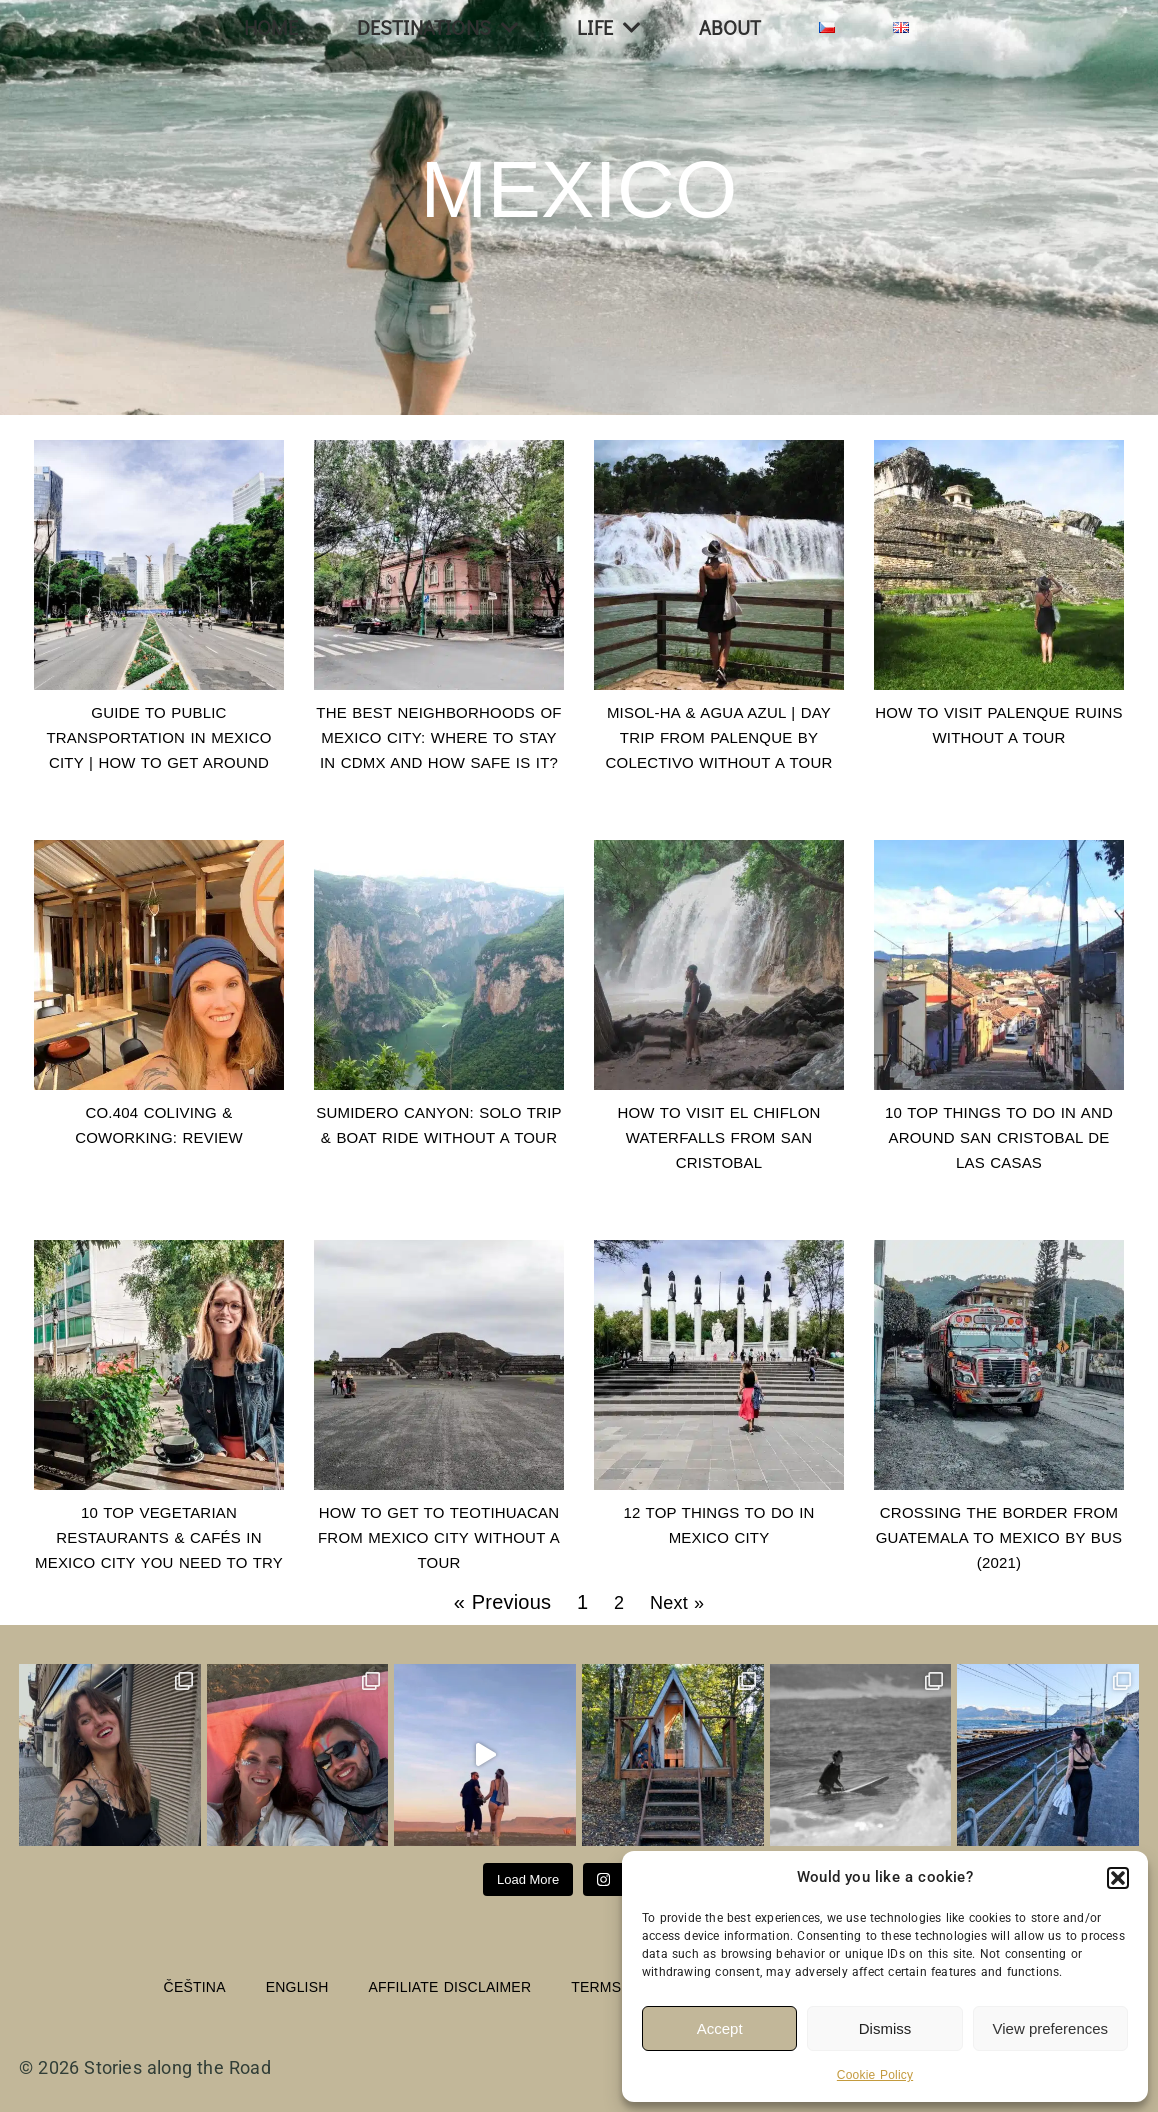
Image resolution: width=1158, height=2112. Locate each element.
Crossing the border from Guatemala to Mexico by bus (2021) (999, 1537)
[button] (1118, 1878)
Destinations (438, 27)
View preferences (1051, 2028)
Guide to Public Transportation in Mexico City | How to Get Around (158, 737)
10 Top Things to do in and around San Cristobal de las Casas (999, 1137)
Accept (720, 2028)
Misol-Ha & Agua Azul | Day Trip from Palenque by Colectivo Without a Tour (719, 737)
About (730, 27)
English (297, 1987)
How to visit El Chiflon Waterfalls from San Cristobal (718, 1137)
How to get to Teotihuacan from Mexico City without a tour (439, 1537)
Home (271, 27)
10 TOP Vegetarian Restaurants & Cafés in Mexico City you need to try (159, 1537)
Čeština (195, 1987)
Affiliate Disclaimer (450, 1987)
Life (609, 27)
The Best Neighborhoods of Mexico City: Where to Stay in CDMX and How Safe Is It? (438, 737)
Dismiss (885, 2028)
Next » (677, 1603)
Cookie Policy (875, 2075)
